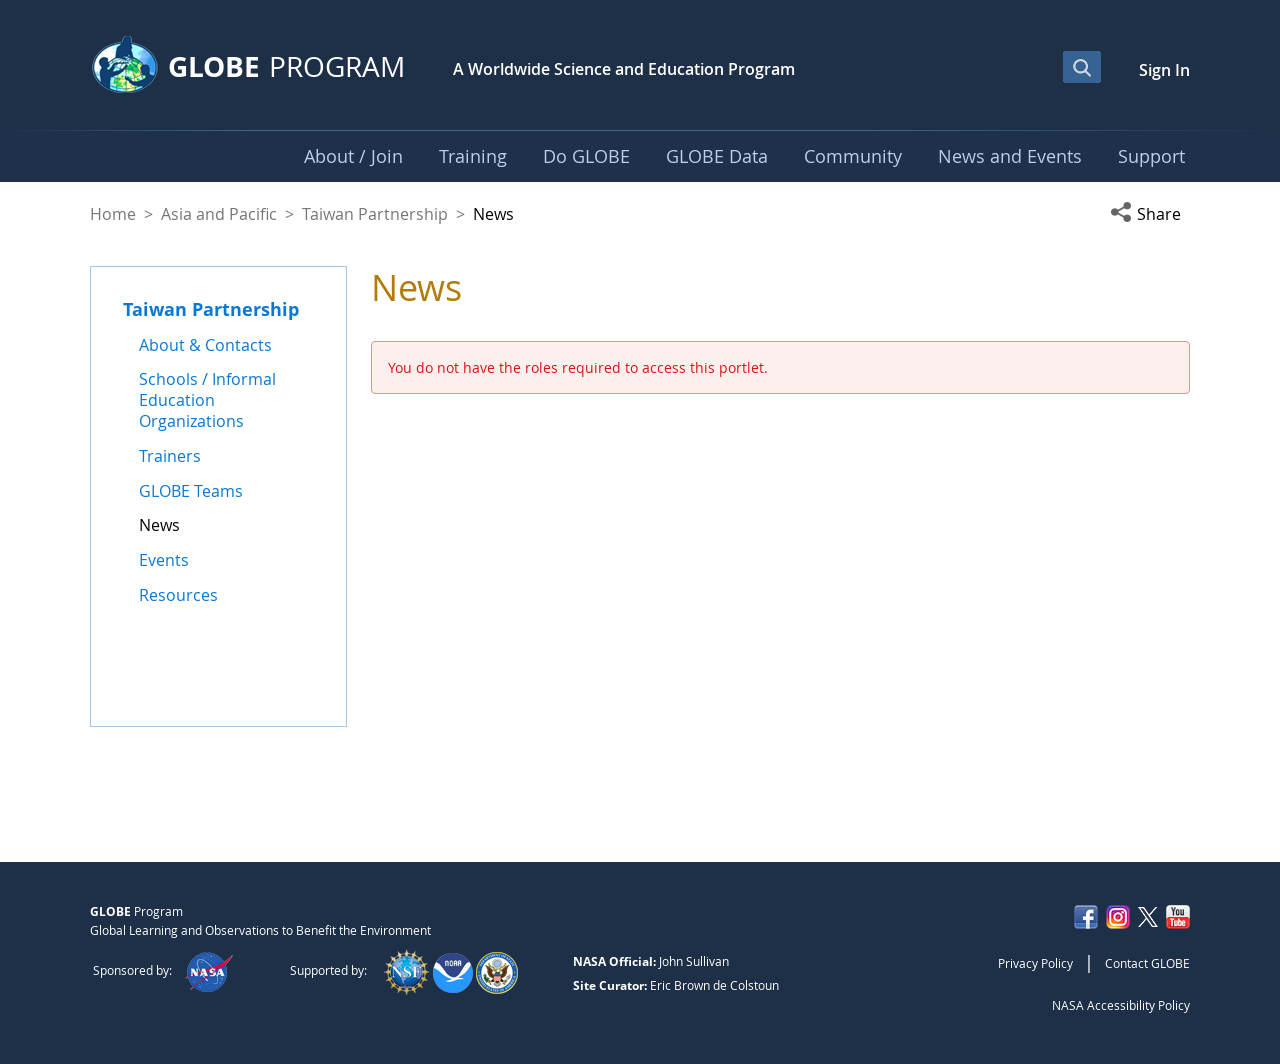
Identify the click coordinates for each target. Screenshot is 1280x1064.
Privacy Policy (1035, 963)
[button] (1150, 214)
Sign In (1164, 70)
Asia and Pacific (219, 214)
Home (113, 214)
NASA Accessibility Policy (1121, 1005)
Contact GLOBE (1147, 963)
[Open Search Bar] (1082, 67)
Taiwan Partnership (375, 214)
